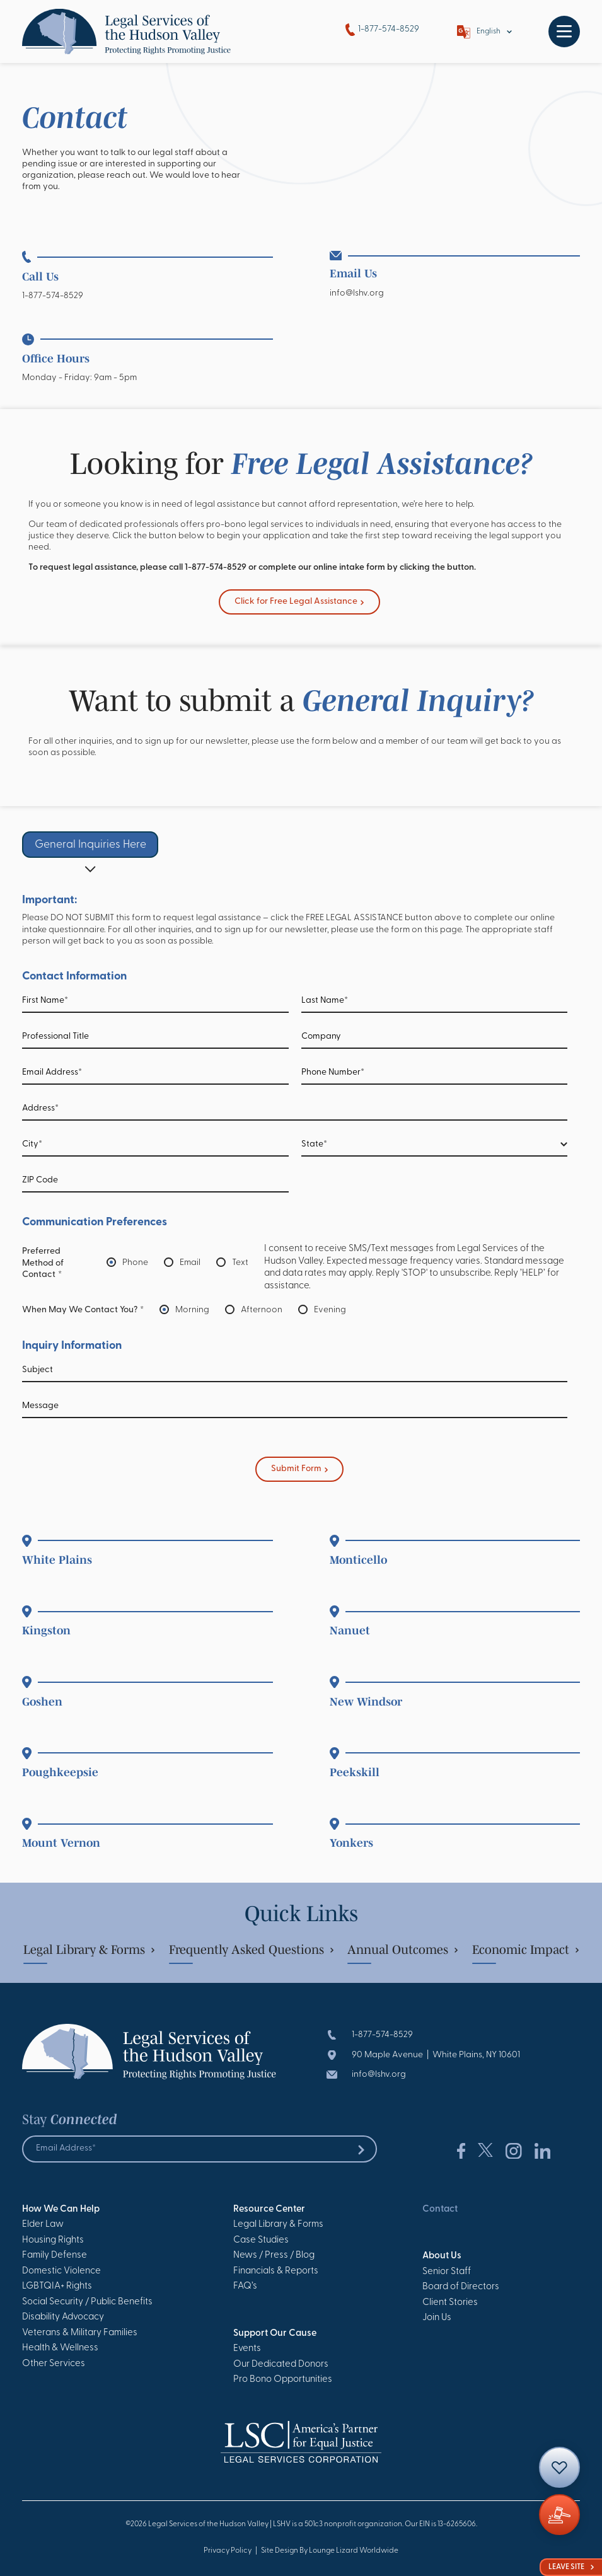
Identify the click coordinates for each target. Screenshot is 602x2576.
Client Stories (450, 2302)
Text (240, 1263)
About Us (441, 2256)
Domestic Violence (61, 2271)
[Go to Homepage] (126, 31)
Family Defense (54, 2255)
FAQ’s (245, 2286)
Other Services (53, 2364)
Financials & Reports (275, 2271)
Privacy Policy (228, 2551)
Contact (440, 2209)
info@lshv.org (357, 293)
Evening (330, 1310)
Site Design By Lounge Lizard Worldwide (329, 2551)
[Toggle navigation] (564, 31)
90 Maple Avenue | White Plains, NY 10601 (436, 2055)
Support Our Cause (274, 2333)
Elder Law (43, 2224)
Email (190, 1263)
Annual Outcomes (402, 1949)
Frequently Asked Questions (251, 1949)
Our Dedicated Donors (280, 2364)
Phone (135, 1263)
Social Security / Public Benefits (87, 2302)
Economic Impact (525, 1949)
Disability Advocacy (63, 2317)
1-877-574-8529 (382, 30)
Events (247, 2349)
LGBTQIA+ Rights (57, 2286)
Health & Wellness (60, 2348)
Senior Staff (446, 2272)
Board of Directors (460, 2287)
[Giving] (559, 2514)
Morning (192, 1310)
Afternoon (261, 1310)
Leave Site (571, 2567)
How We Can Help (61, 2209)
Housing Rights (53, 2240)
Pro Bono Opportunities (282, 2379)
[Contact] (559, 2467)
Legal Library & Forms (88, 1949)
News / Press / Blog (274, 2255)
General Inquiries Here (90, 845)
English (489, 31)
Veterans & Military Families (79, 2333)
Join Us (436, 2318)
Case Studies (261, 2240)
